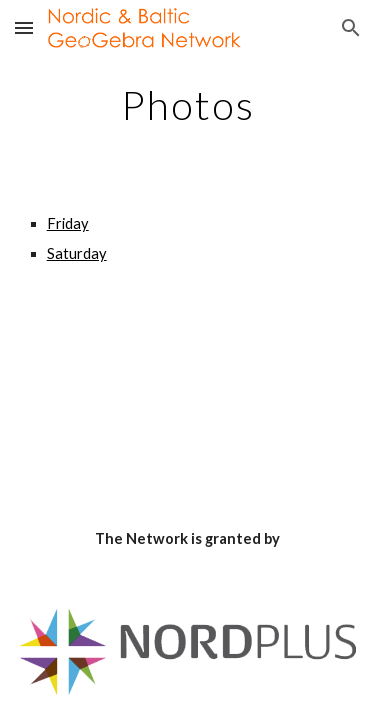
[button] (24, 27)
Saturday (77, 253)
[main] (188, 105)
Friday (68, 223)
